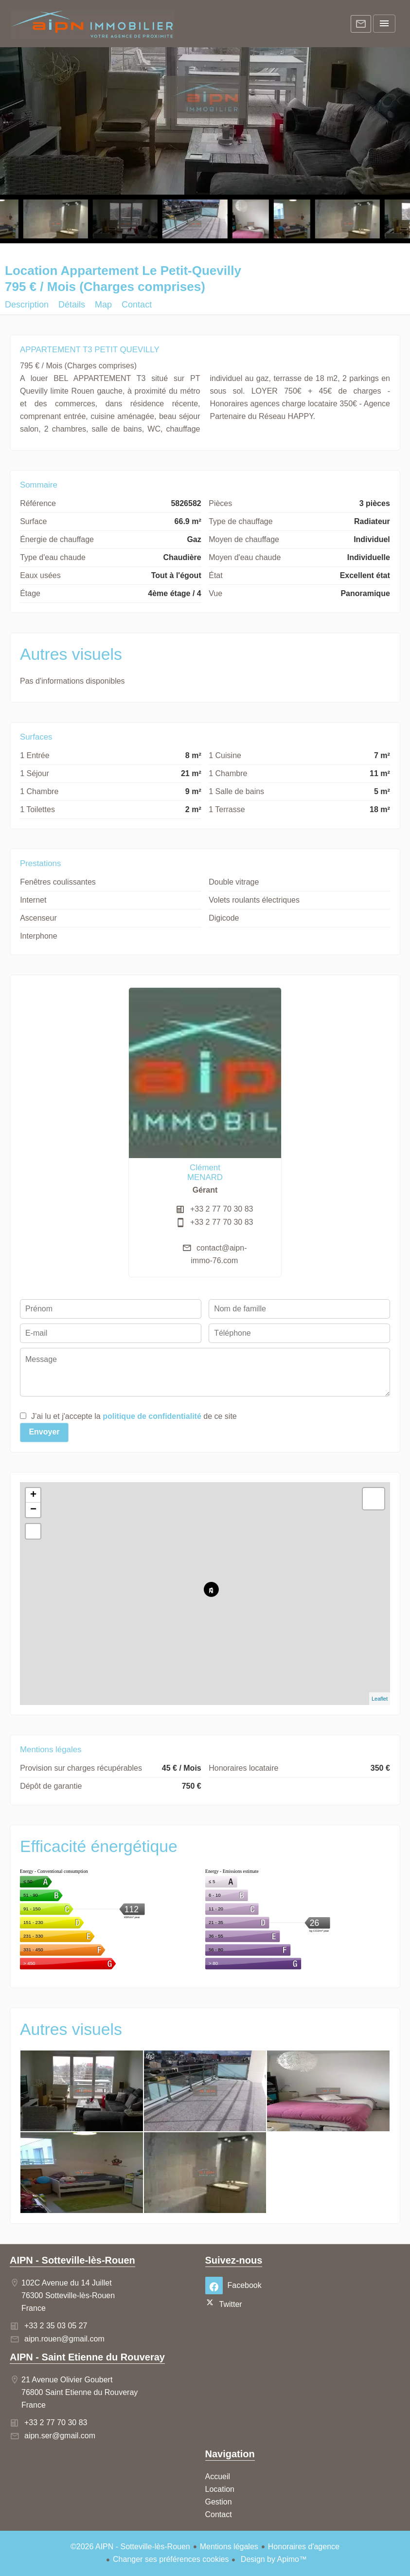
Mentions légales (229, 2546)
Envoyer (44, 1432)
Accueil (92, 24)
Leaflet (380, 1699)
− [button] (33, 1510)
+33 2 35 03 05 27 (55, 2326)
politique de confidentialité (152, 1416)
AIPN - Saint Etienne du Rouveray (87, 2357)
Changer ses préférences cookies (171, 2559)
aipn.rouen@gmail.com (64, 2339)
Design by (272, 2559)
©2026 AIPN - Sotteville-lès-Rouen (130, 2546)
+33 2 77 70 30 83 (221, 1209)
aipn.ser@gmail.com (59, 2435)
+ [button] (33, 1495)
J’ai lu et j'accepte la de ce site (134, 1416)
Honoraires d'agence (303, 2546)
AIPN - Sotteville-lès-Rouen (72, 2260)
